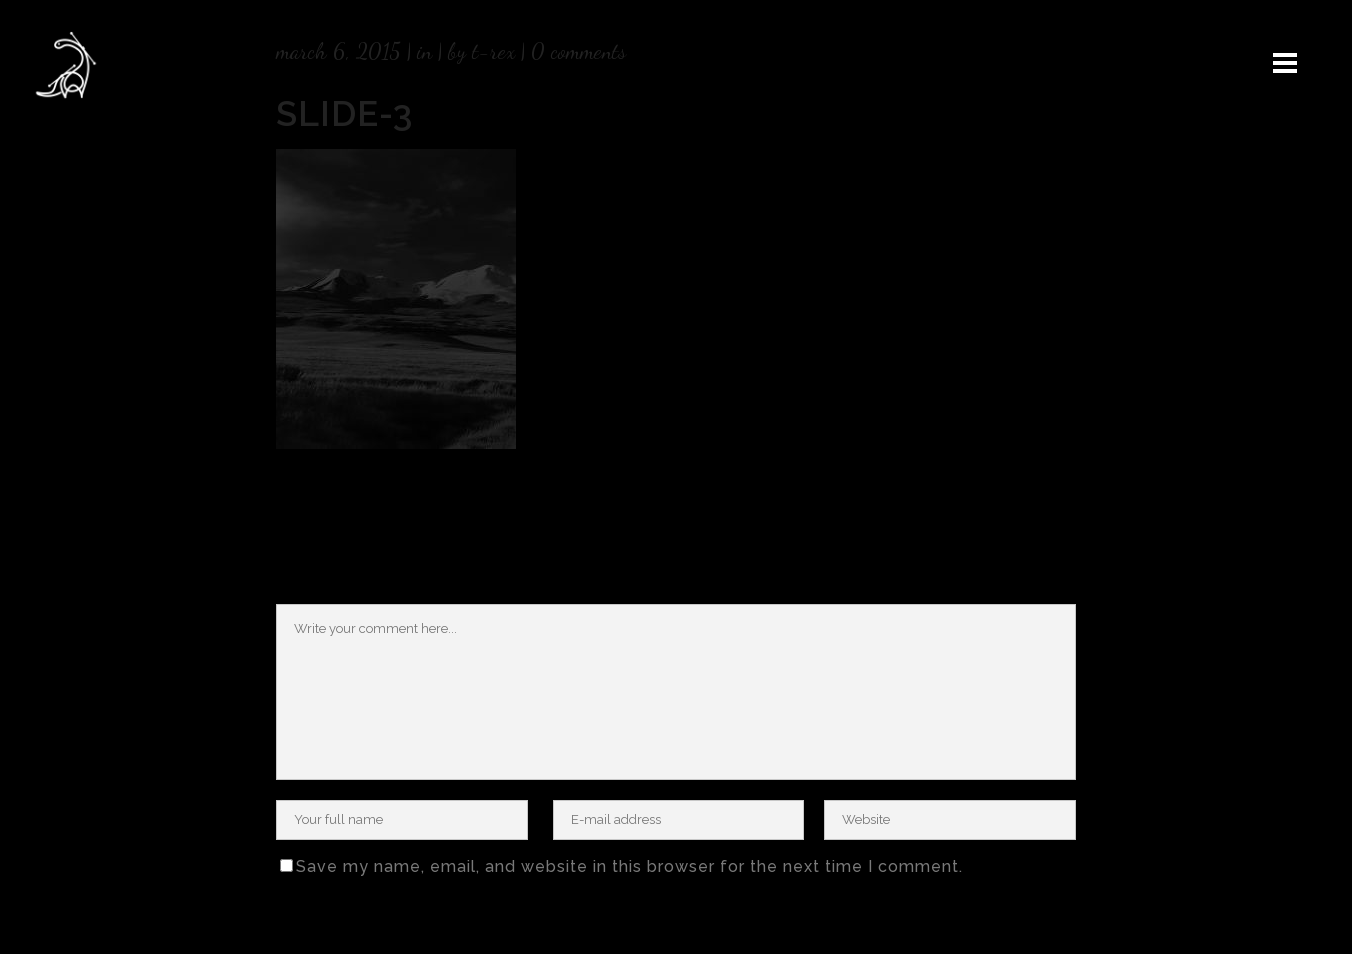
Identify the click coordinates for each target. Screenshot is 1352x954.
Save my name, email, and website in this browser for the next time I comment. (629, 866)
